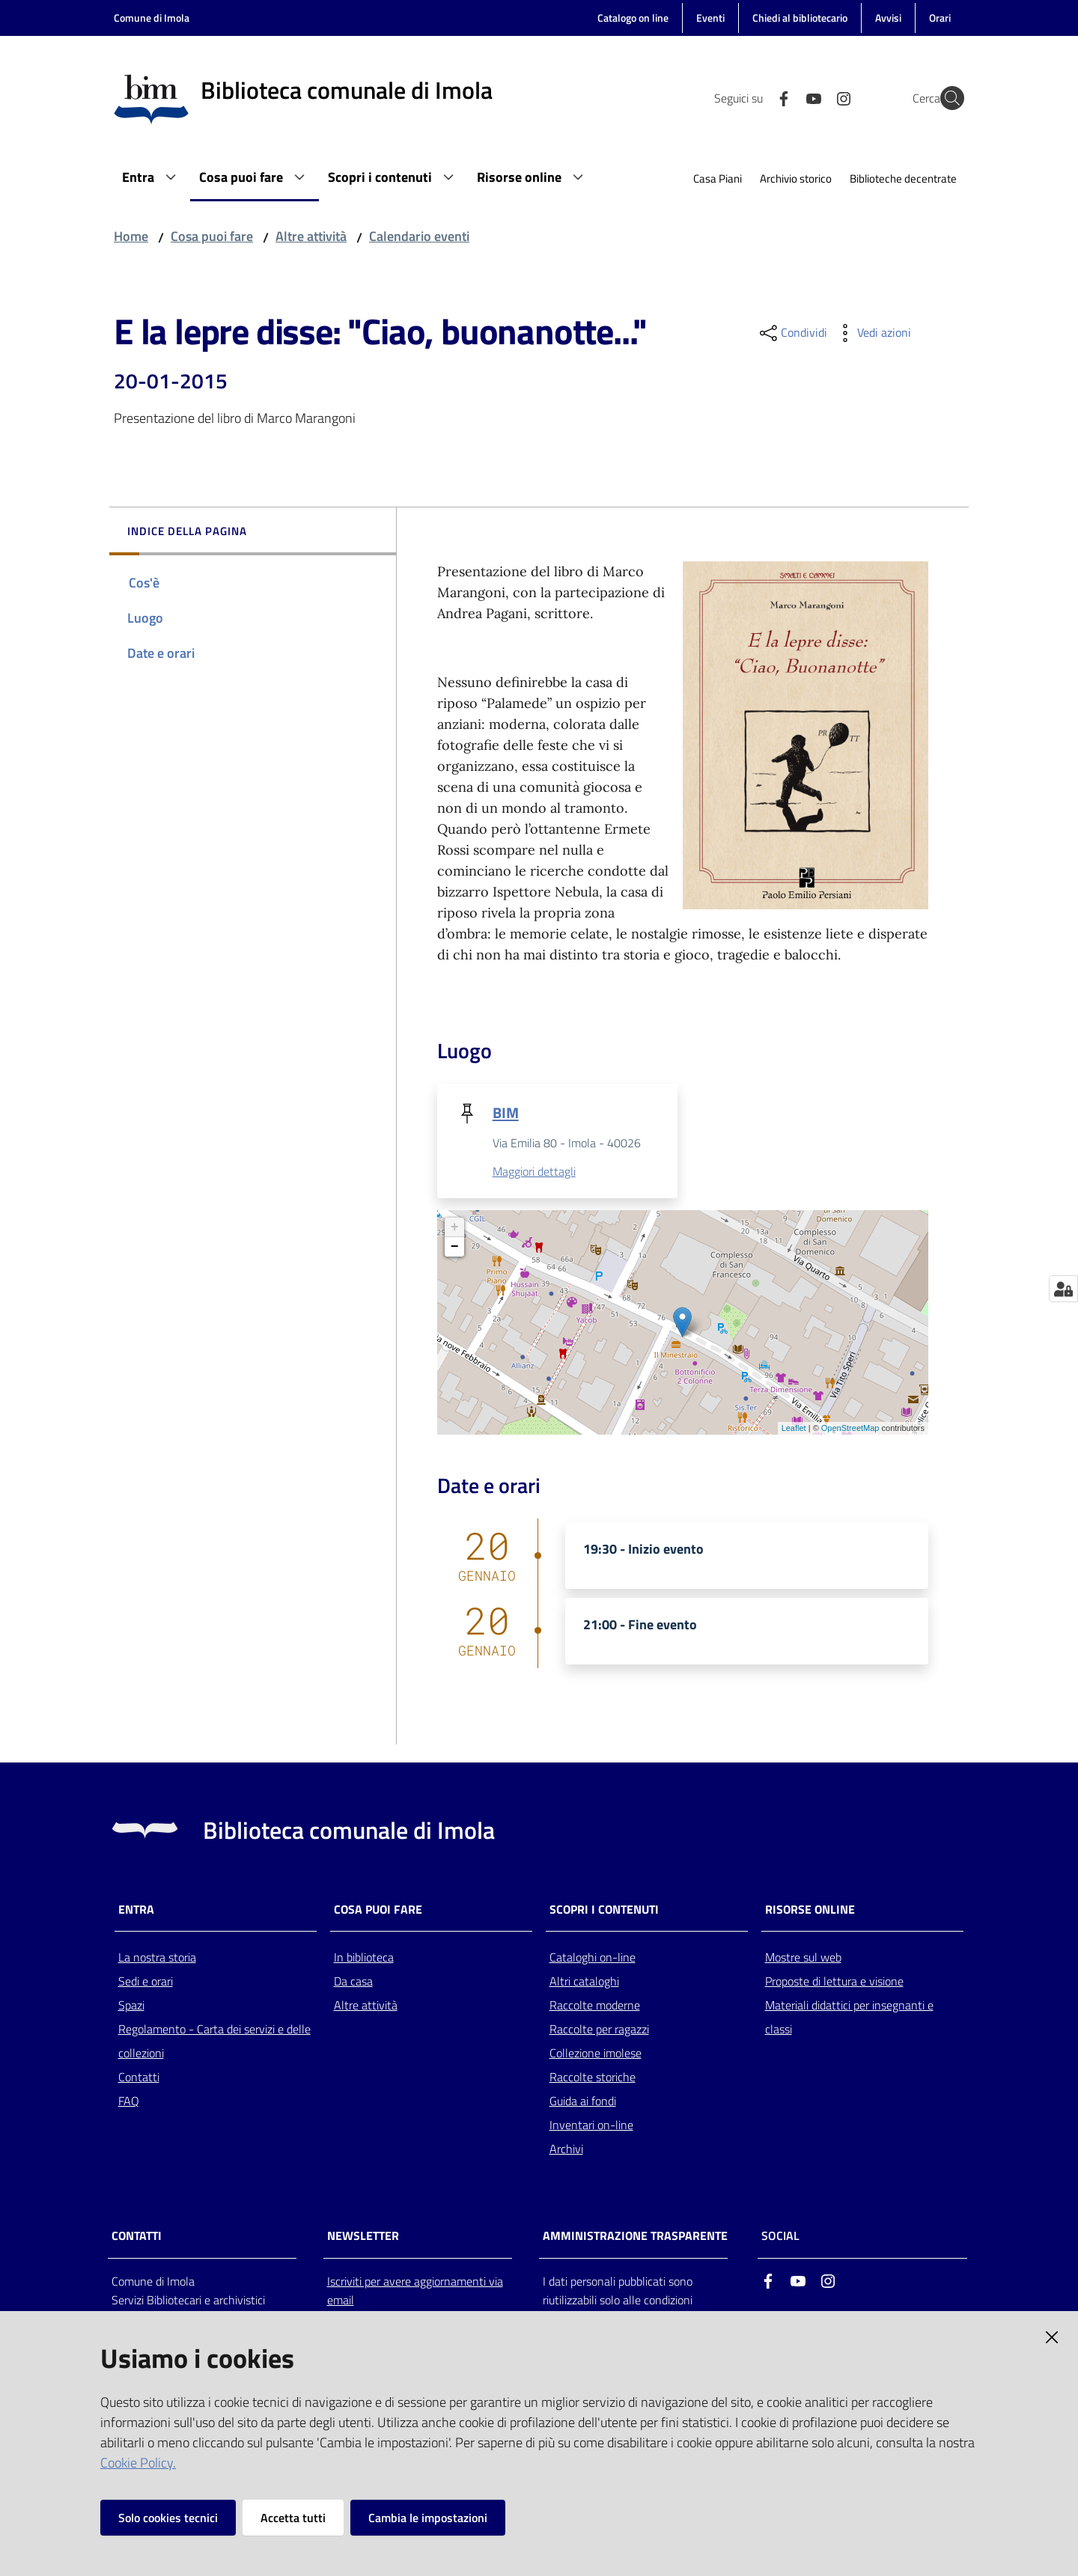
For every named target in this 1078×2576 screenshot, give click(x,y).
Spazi (131, 2006)
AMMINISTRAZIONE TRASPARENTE (635, 2236)
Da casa (353, 1982)
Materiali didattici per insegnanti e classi (849, 2018)
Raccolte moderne (594, 2006)
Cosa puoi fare (212, 236)
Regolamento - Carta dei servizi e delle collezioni (214, 2042)
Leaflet (794, 1428)
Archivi (566, 2150)
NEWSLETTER (363, 2236)
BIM (506, 1112)
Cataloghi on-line (592, 1959)
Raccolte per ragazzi (599, 2030)
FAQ (128, 2102)
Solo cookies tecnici (168, 2518)
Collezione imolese (595, 2054)
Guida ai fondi (582, 2102)
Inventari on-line (591, 2126)
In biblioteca (364, 1959)
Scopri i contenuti (604, 1910)
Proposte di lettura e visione (834, 1982)
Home (131, 236)
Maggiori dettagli (534, 1172)
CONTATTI (137, 2236)
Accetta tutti (293, 2518)
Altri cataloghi (584, 1982)
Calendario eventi (419, 236)
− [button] (455, 1248)
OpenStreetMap (850, 1428)
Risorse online (810, 1910)
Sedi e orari (145, 1982)
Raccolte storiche (592, 2078)
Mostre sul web (803, 1959)
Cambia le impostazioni (427, 2518)
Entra (136, 1910)
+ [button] (455, 1228)
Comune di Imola (151, 17)
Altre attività (311, 236)
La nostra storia (157, 1959)
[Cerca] (946, 98)
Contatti (138, 2078)
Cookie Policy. (138, 2463)
